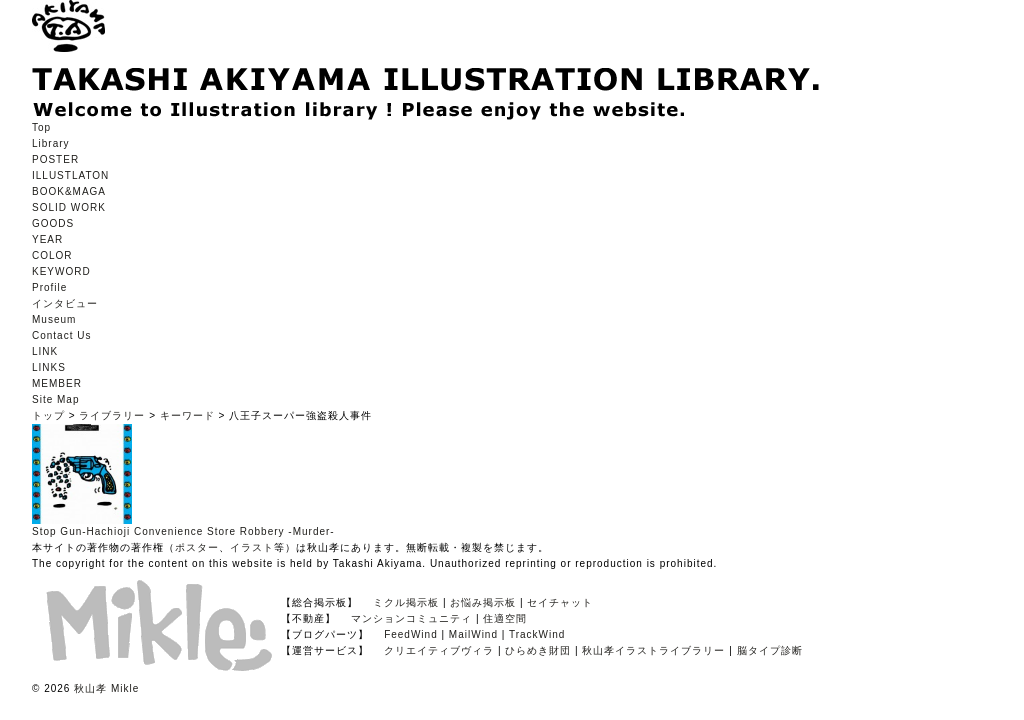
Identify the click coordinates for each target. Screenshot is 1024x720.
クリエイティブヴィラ (439, 650)
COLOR (52, 255)
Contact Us (61, 335)
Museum (54, 319)
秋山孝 (90, 688)
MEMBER (57, 383)
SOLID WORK (69, 207)
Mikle (125, 688)
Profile (49, 287)
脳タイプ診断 (770, 650)
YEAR (47, 239)
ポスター (197, 547)
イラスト (252, 547)
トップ (48, 415)
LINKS (49, 367)
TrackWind (537, 634)
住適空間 (505, 618)
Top (41, 127)
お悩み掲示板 (483, 602)
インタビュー (65, 303)
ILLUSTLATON (70, 175)
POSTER (55, 159)
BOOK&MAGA (69, 191)
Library (51, 143)
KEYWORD (61, 271)
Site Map (55, 399)
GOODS (53, 223)
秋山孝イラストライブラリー (653, 650)
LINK (45, 351)
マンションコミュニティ (411, 618)
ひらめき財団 (538, 650)
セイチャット (560, 602)
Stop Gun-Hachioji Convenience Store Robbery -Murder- (183, 531)
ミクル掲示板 (406, 602)
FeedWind (411, 634)
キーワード (187, 415)
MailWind (473, 634)
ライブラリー (112, 415)
